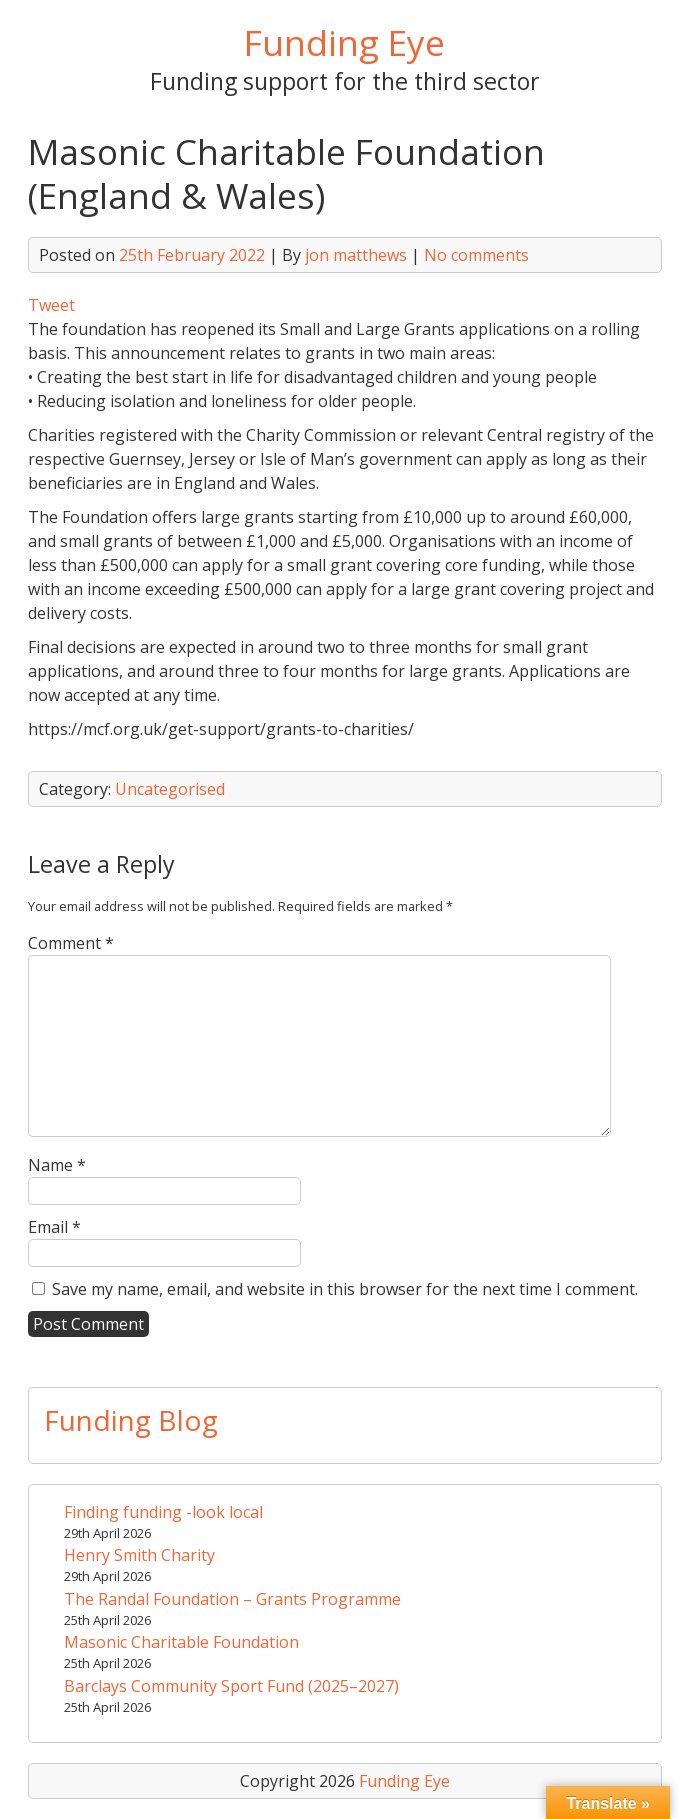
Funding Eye (344, 42)
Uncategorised (170, 789)
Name (57, 1165)
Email (54, 1227)
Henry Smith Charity (139, 1555)
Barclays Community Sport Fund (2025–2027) (231, 1686)
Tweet (51, 305)
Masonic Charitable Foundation (181, 1642)
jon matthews (356, 255)
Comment (71, 943)
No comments (476, 255)
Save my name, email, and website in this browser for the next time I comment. (345, 1289)
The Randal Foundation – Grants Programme (232, 1599)
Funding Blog (131, 1420)
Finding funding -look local (163, 1512)
